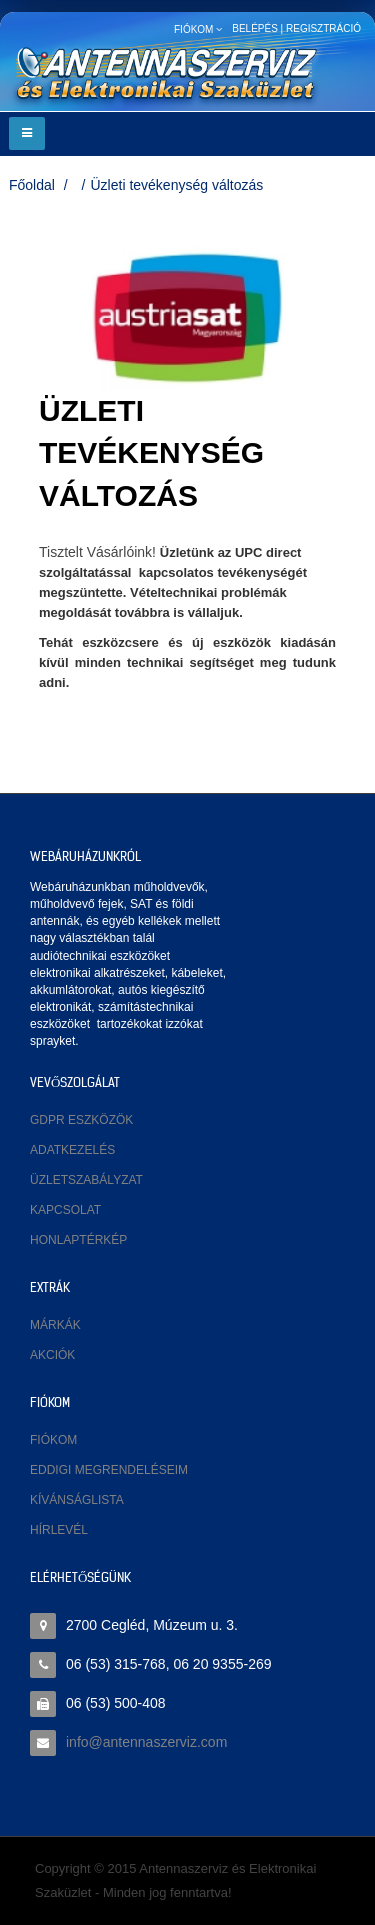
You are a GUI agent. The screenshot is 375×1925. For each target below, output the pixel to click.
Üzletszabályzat (86, 1180)
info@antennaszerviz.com (146, 1742)
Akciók (52, 1355)
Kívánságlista (77, 1500)
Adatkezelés (72, 1150)
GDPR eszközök (81, 1120)
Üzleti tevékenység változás (176, 185)
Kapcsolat (65, 1210)
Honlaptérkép (78, 1240)
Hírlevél (59, 1530)
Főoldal (32, 185)
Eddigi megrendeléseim (109, 1470)
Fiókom (53, 1440)
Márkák (55, 1325)
